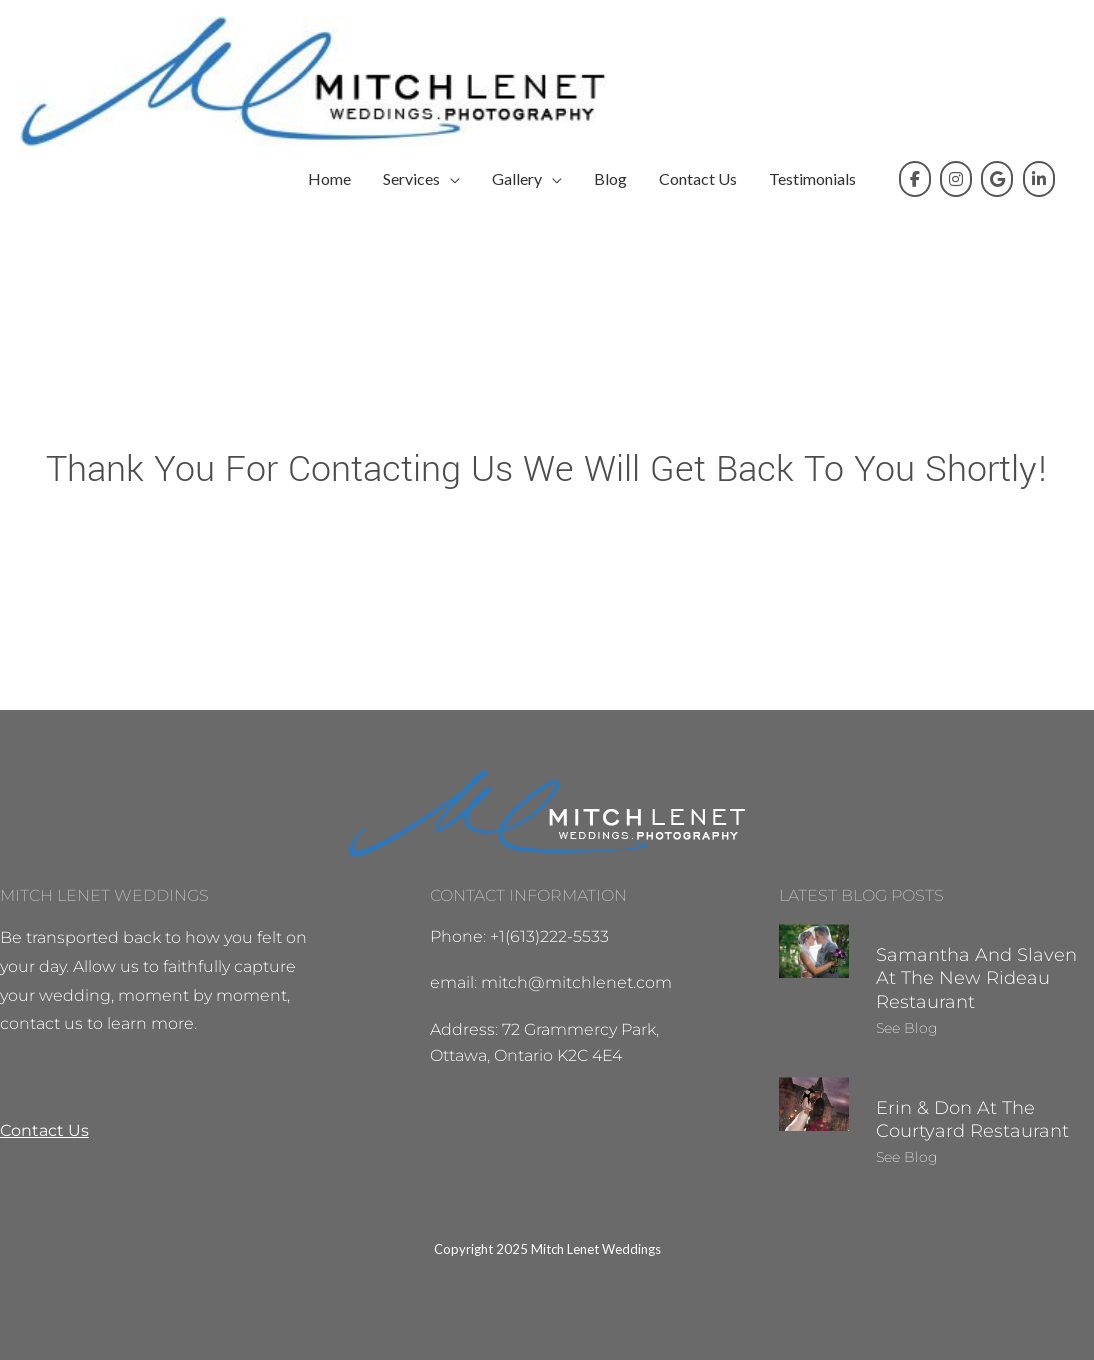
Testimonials (812, 178)
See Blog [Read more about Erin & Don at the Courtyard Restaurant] (907, 1157)
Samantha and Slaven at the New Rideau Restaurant (976, 978)
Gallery (517, 178)
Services (411, 178)
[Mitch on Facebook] (915, 179)
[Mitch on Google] (997, 179)
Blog (610, 178)
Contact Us (698, 178)
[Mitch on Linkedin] (1039, 179)
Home (329, 178)
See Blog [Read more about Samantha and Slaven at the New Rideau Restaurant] (907, 1028)
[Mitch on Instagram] (956, 179)
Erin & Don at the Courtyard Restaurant (972, 1119)
